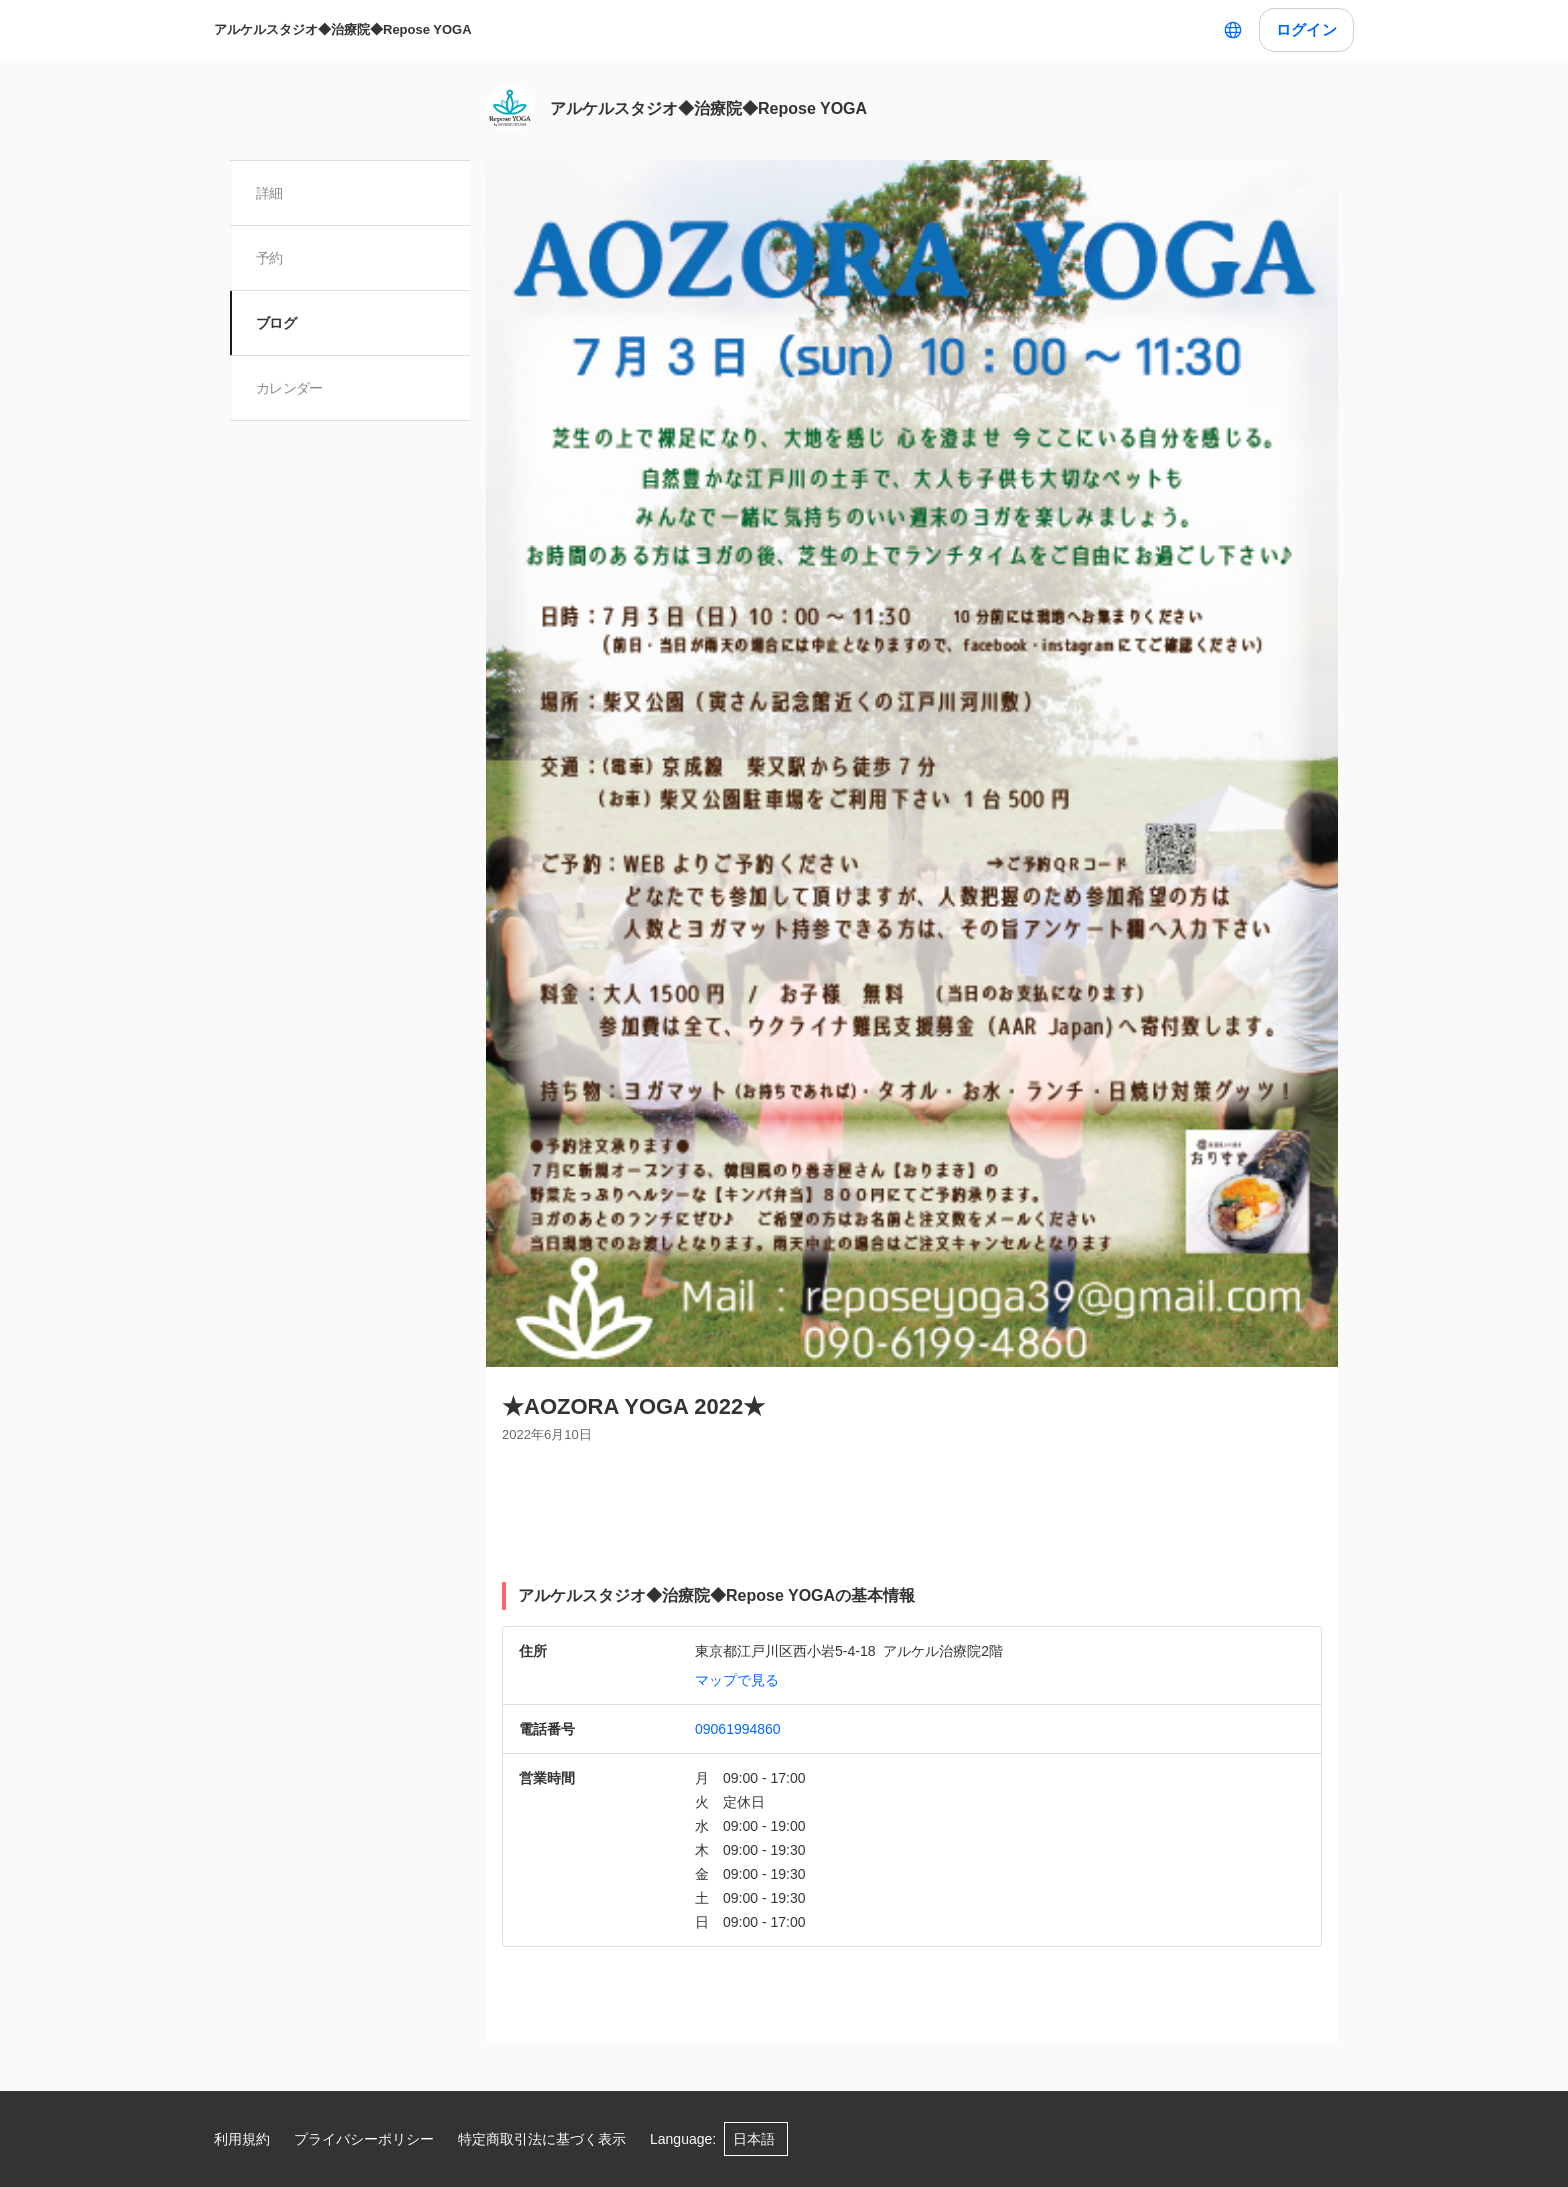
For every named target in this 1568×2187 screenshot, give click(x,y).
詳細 (271, 193)
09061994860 (738, 1729)
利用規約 (242, 2139)
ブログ (278, 323)
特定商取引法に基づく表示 (542, 2139)
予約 (271, 258)
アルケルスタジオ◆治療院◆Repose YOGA (343, 29)
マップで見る (737, 1680)
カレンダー (291, 388)
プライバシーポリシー (364, 2139)
